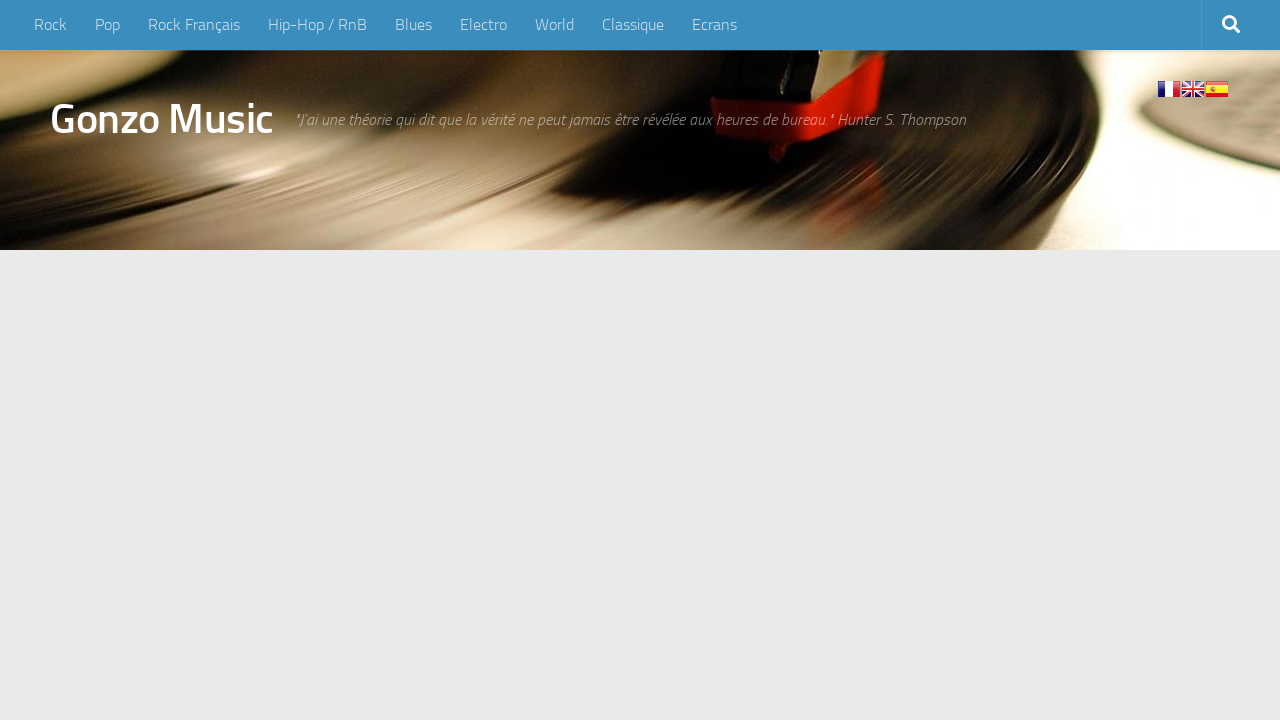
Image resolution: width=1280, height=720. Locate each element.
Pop (107, 24)
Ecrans (714, 24)
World (554, 24)
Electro (483, 24)
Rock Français (194, 24)
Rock (50, 24)
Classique (633, 24)
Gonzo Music (162, 119)
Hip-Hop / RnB (317, 24)
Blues (413, 24)
